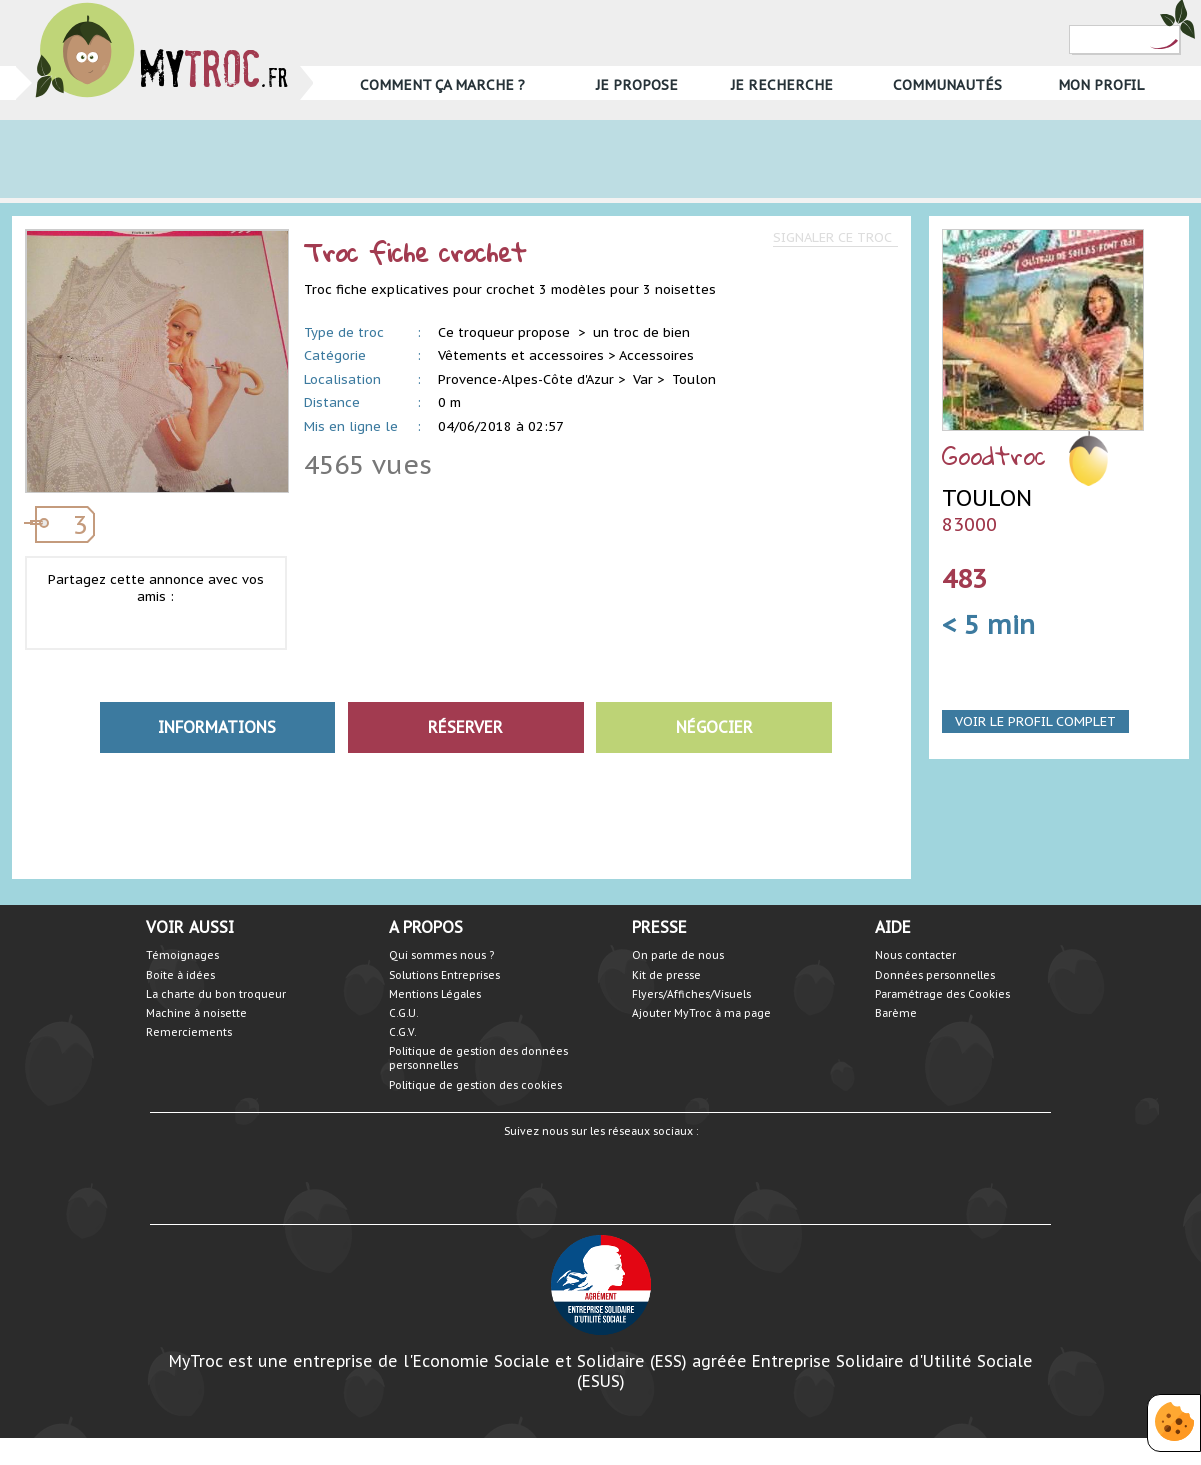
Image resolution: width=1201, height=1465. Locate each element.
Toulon (694, 379)
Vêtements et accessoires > (526, 355)
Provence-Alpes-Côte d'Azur (526, 379)
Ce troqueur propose (506, 332)
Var (643, 379)
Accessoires (656, 355)
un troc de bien (641, 332)
